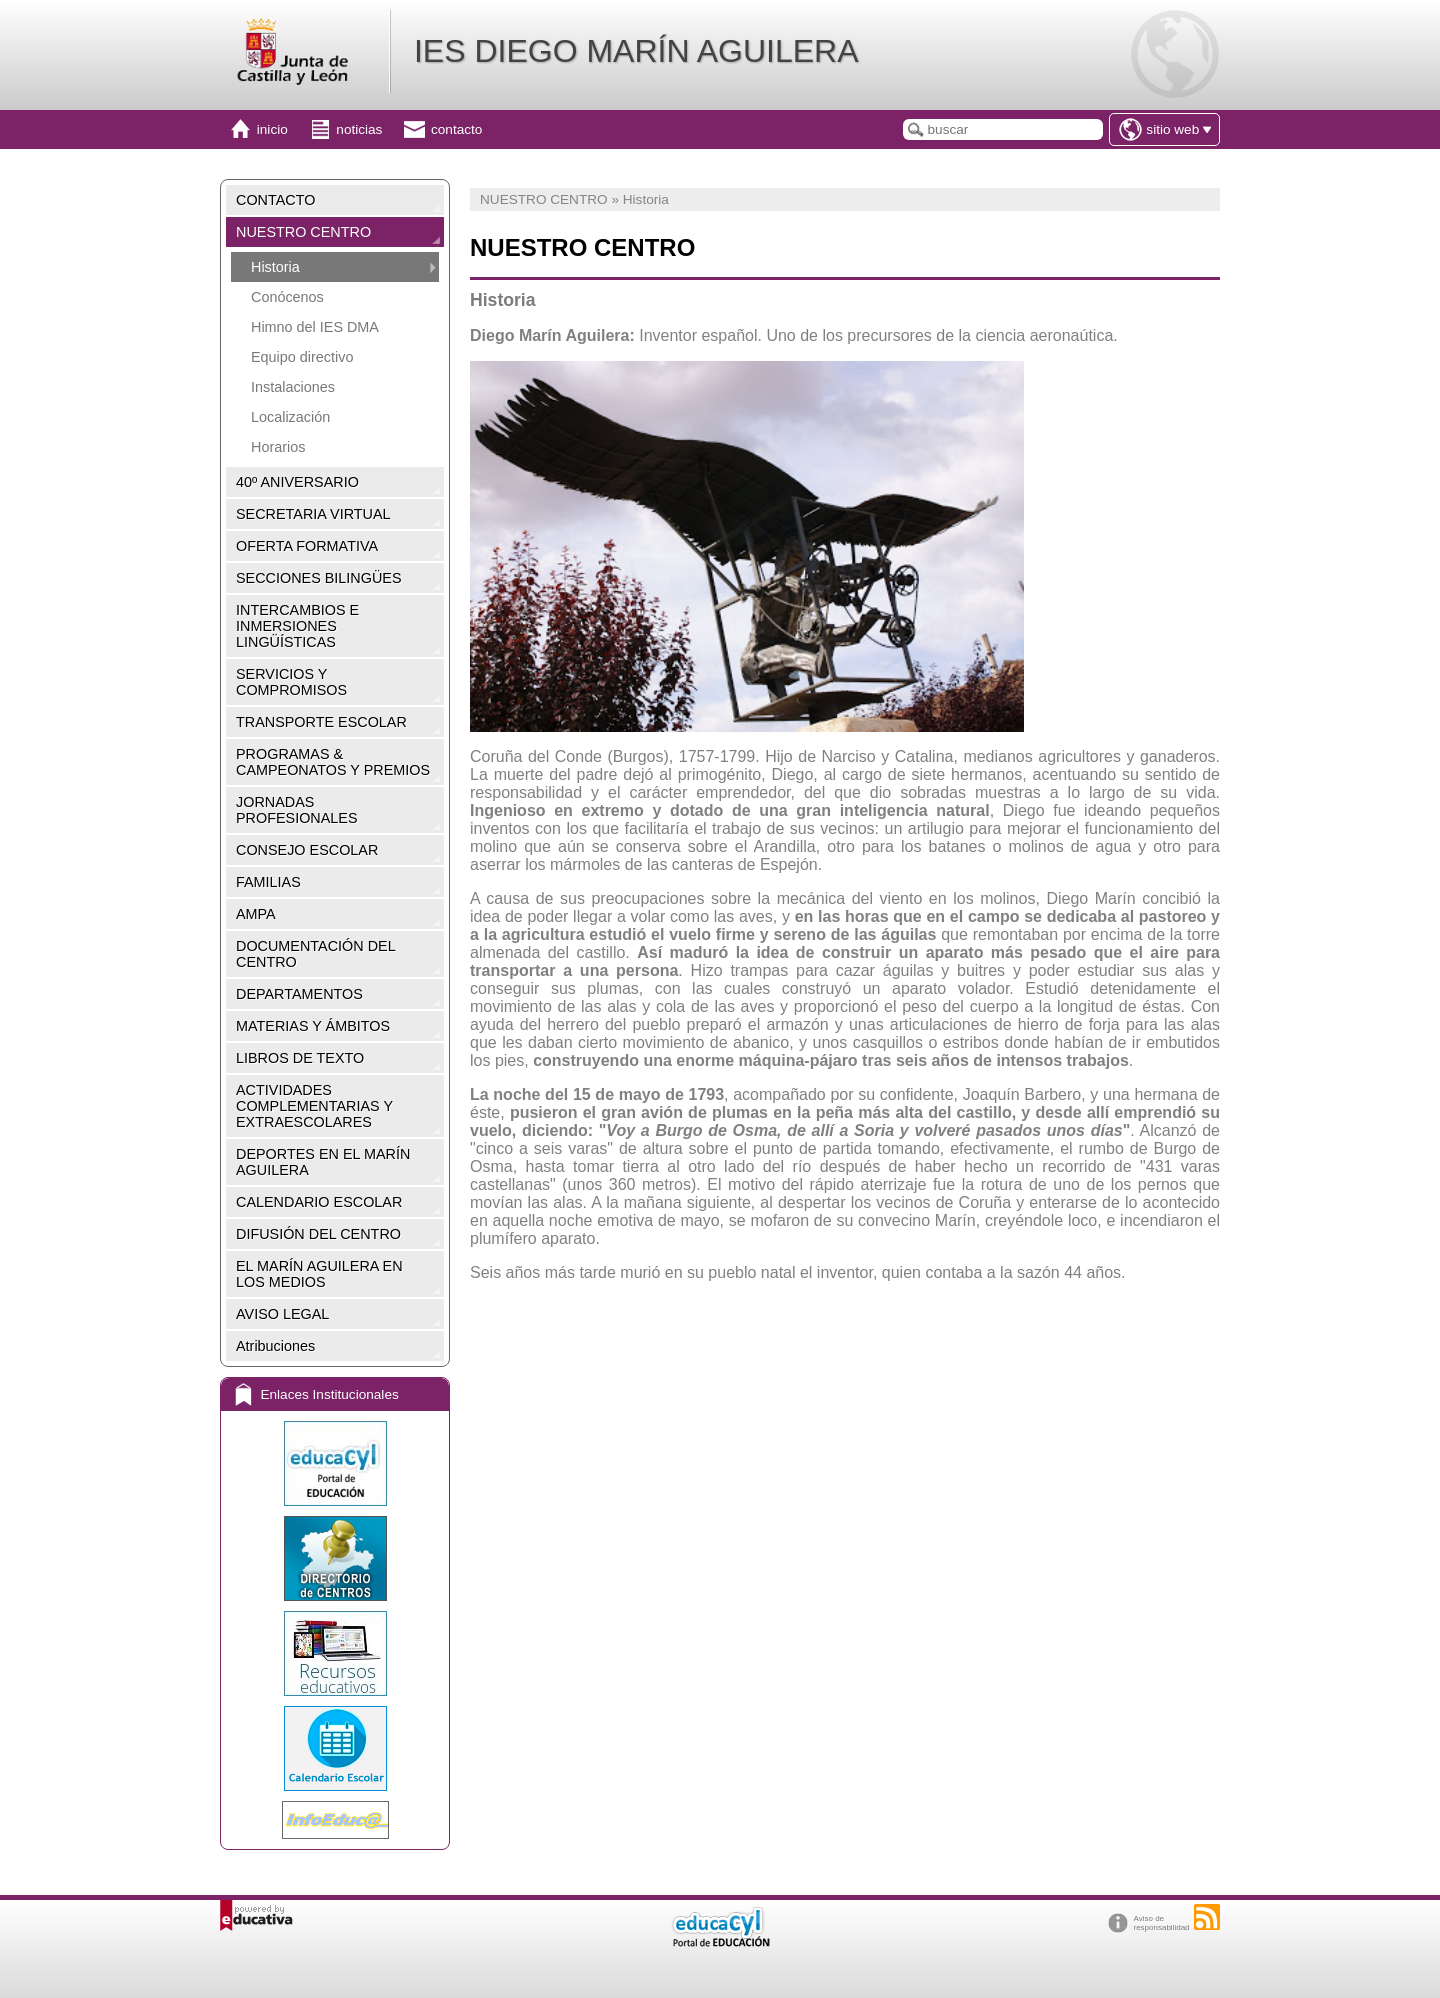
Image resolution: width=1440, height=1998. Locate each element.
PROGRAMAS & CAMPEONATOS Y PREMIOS (333, 762)
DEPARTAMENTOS (299, 994)
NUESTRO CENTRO (303, 232)
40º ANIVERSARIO (297, 482)
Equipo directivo (302, 357)
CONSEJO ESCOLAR (307, 850)
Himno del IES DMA (315, 327)
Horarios (278, 447)
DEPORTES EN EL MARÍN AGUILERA (323, 1162)
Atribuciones (275, 1346)
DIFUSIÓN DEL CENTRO (318, 1234)
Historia (275, 267)
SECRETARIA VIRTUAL (313, 514)
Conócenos (287, 297)
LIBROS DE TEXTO (300, 1058)
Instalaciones (293, 387)
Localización (290, 417)
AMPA (256, 914)
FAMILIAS (268, 882)
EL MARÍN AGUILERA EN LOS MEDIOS (319, 1274)
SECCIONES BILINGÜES (319, 578)
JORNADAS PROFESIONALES (297, 810)
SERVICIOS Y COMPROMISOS (291, 682)
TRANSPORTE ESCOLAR (321, 722)
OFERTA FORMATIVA (307, 546)
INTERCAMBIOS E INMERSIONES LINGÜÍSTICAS (297, 626)
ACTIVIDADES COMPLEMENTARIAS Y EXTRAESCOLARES (314, 1106)
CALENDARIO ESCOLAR (319, 1202)
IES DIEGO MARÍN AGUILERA (636, 51)
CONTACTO (275, 200)
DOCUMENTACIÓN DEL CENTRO (316, 954)
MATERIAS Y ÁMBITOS (313, 1026)
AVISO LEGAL (282, 1314)
